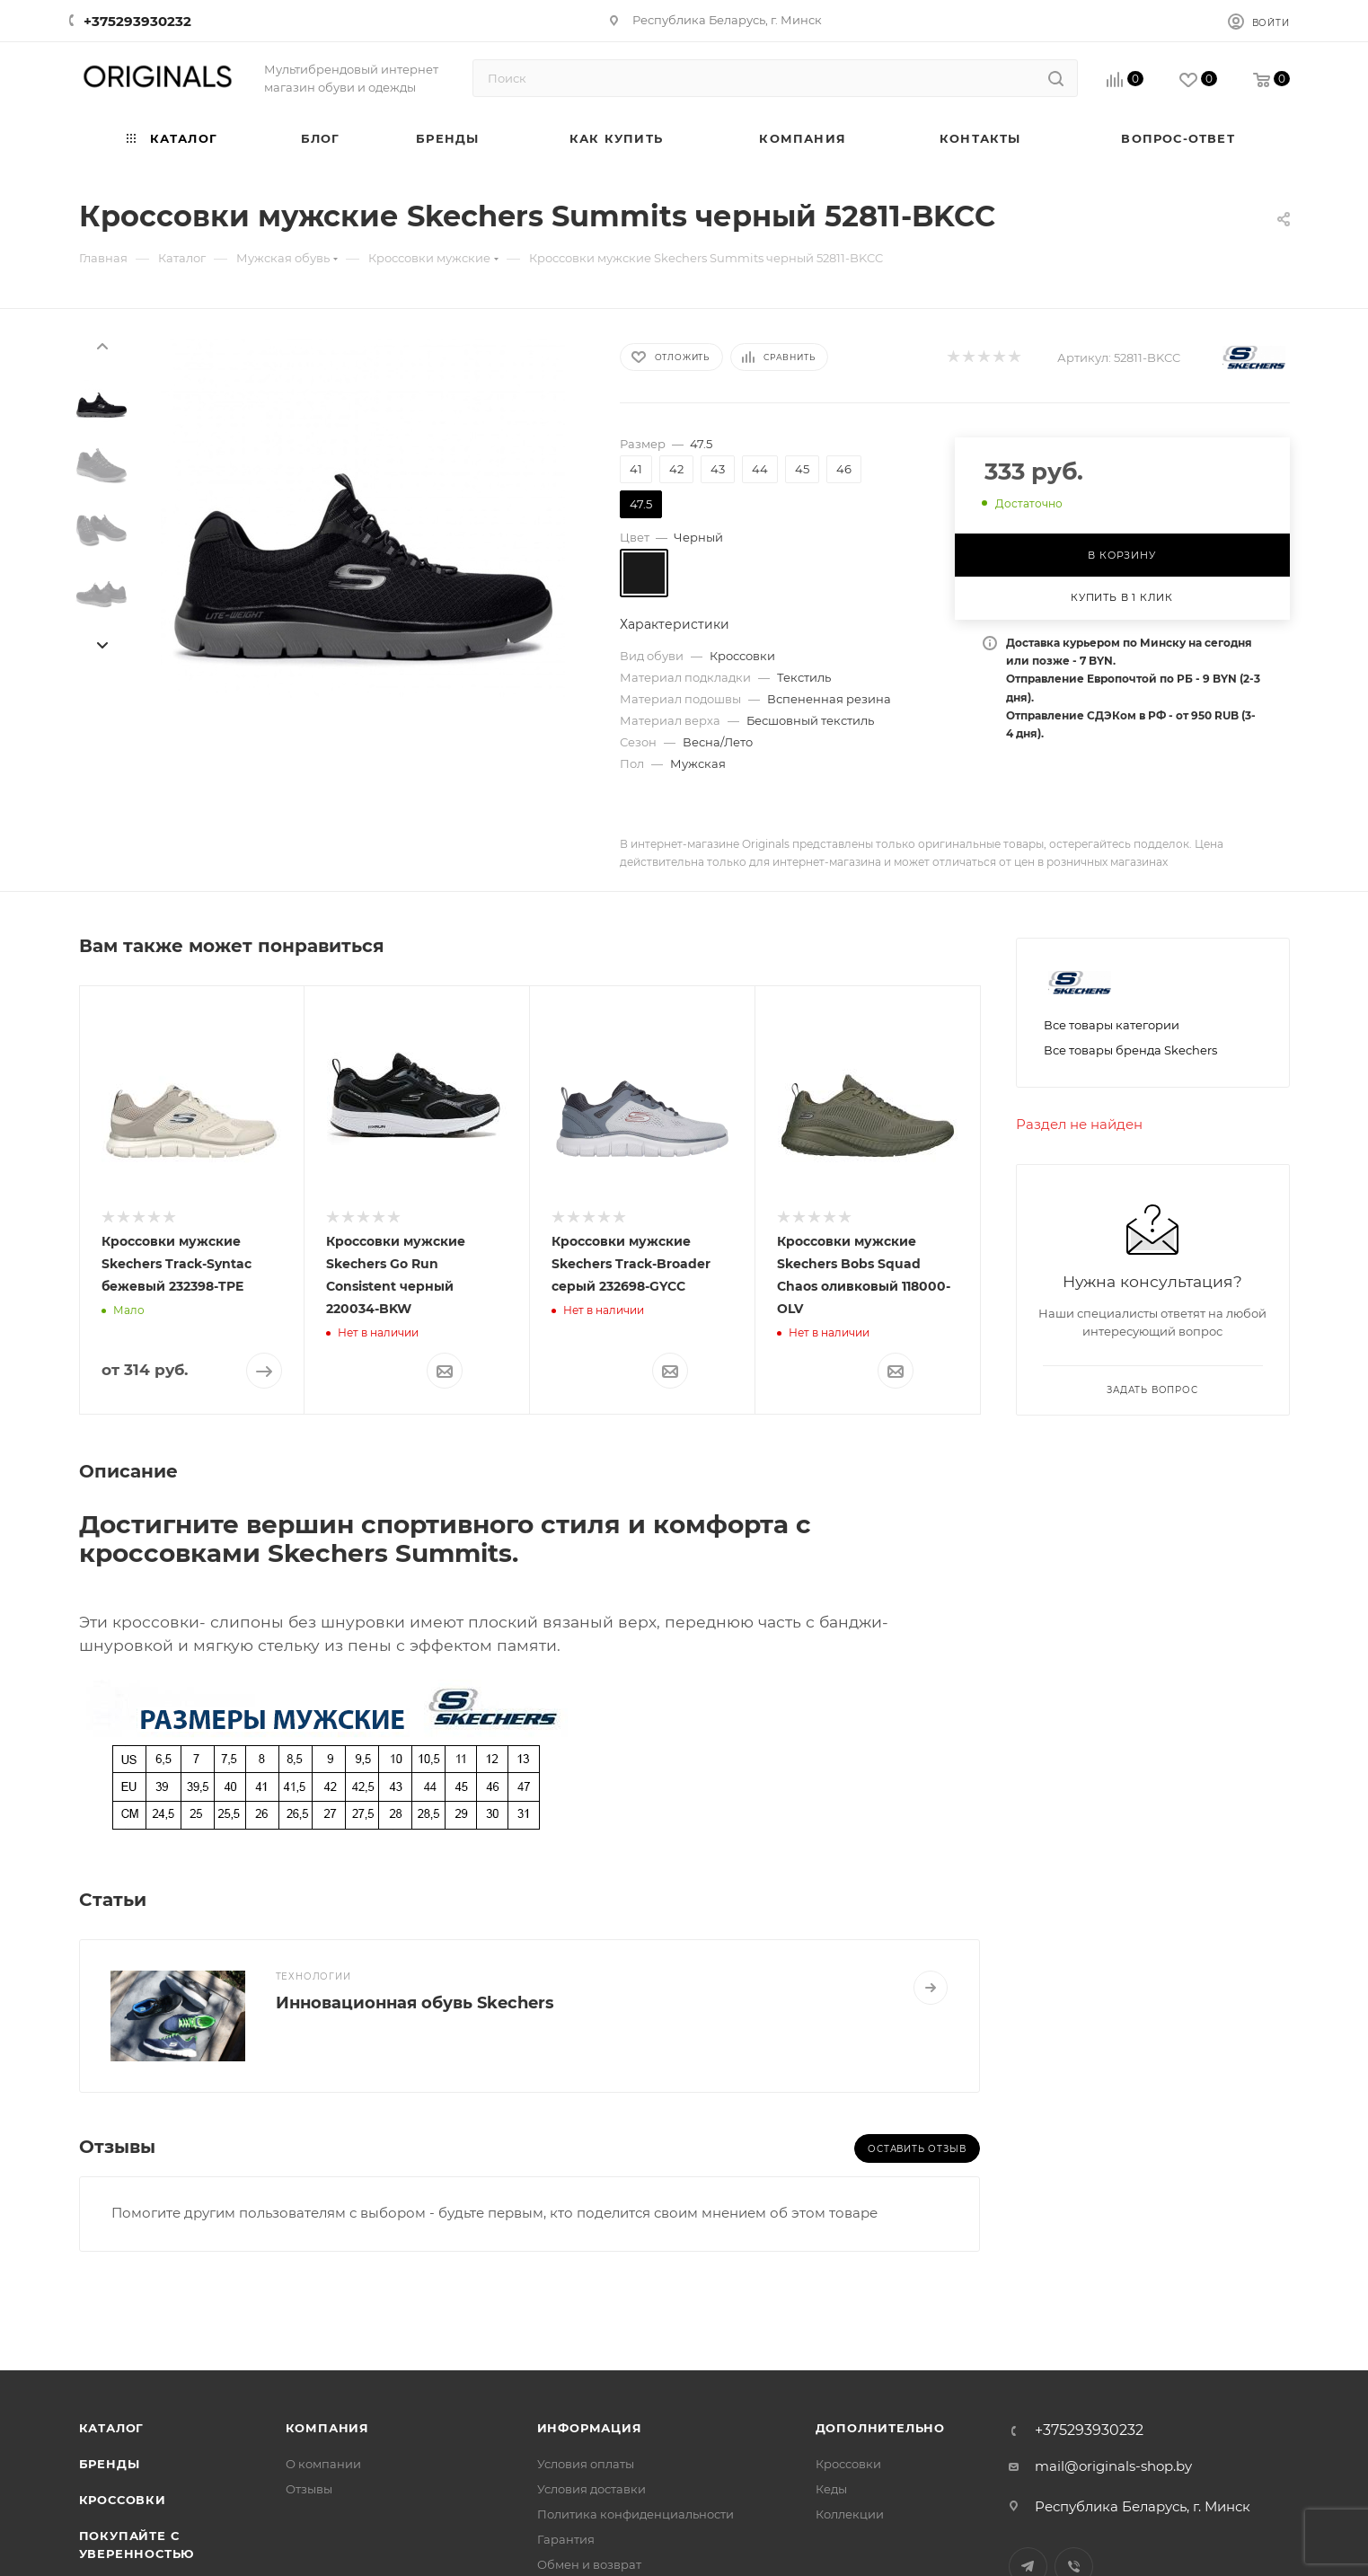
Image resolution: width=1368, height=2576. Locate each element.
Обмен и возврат (589, 2564)
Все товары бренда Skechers (1130, 1050)
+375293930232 (137, 21)
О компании (323, 2464)
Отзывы (309, 2489)
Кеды (831, 2489)
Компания (327, 2428)
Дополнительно (880, 2428)
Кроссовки (122, 2499)
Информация (589, 2428)
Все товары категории (1111, 1025)
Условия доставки (591, 2489)
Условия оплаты (585, 2464)
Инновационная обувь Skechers (415, 2003)
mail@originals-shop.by (1113, 2466)
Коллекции (850, 2514)
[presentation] (101, 345)
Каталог (112, 2428)
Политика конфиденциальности (635, 2514)
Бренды (109, 2464)
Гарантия (566, 2539)
